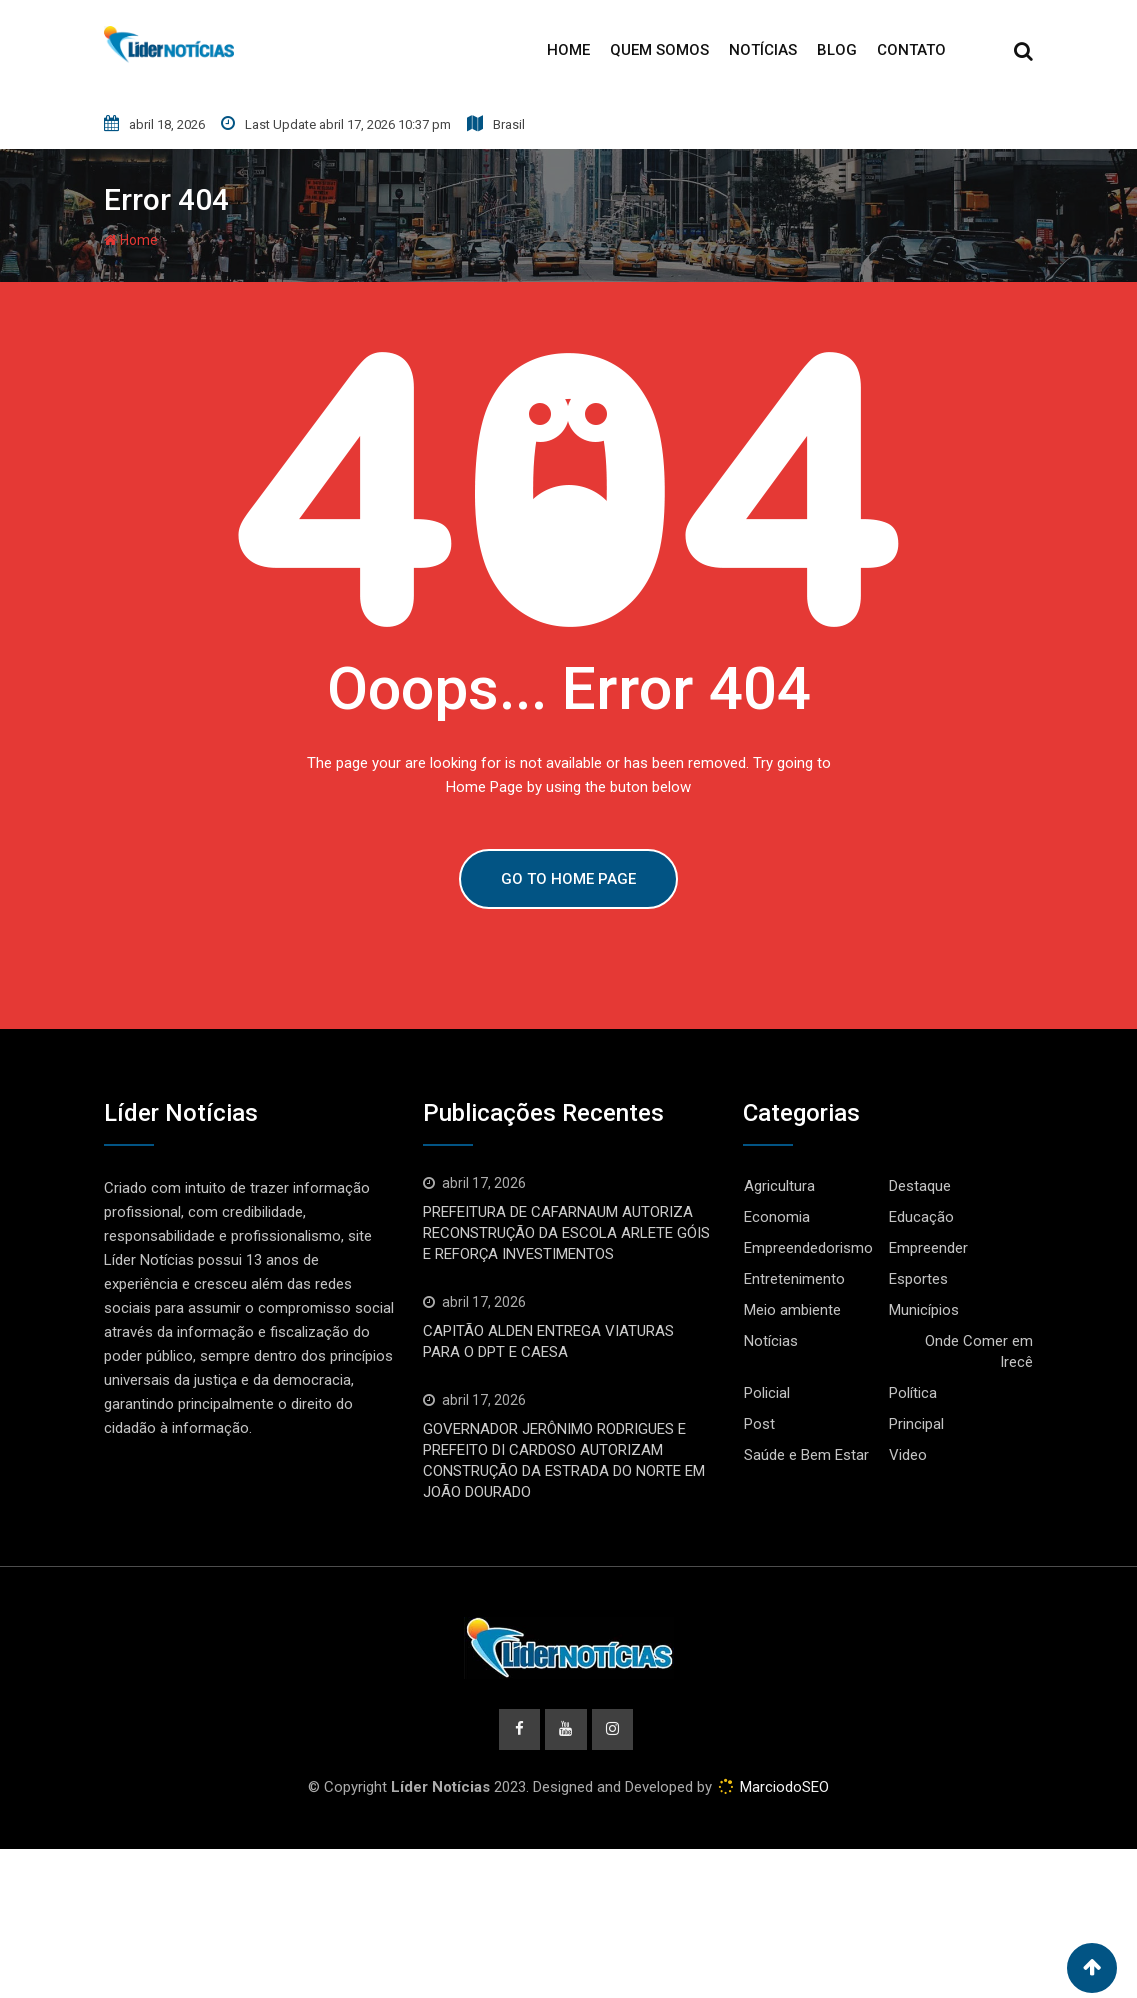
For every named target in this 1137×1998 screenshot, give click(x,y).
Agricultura (779, 1186)
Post (759, 1424)
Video (908, 1455)
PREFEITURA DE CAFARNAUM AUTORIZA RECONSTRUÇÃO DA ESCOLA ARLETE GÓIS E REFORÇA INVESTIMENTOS (566, 1233)
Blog (837, 50)
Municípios (924, 1310)
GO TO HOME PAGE (568, 879)
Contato (911, 50)
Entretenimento (794, 1279)
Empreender (928, 1248)
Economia (777, 1217)
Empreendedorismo (808, 1248)
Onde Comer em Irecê (979, 1351)
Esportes (918, 1279)
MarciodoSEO (782, 1788)
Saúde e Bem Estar (806, 1455)
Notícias (763, 50)
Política (913, 1393)
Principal (916, 1424)
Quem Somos (659, 50)
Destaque (920, 1186)
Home (568, 50)
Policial (767, 1393)
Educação (921, 1217)
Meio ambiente (792, 1310)
